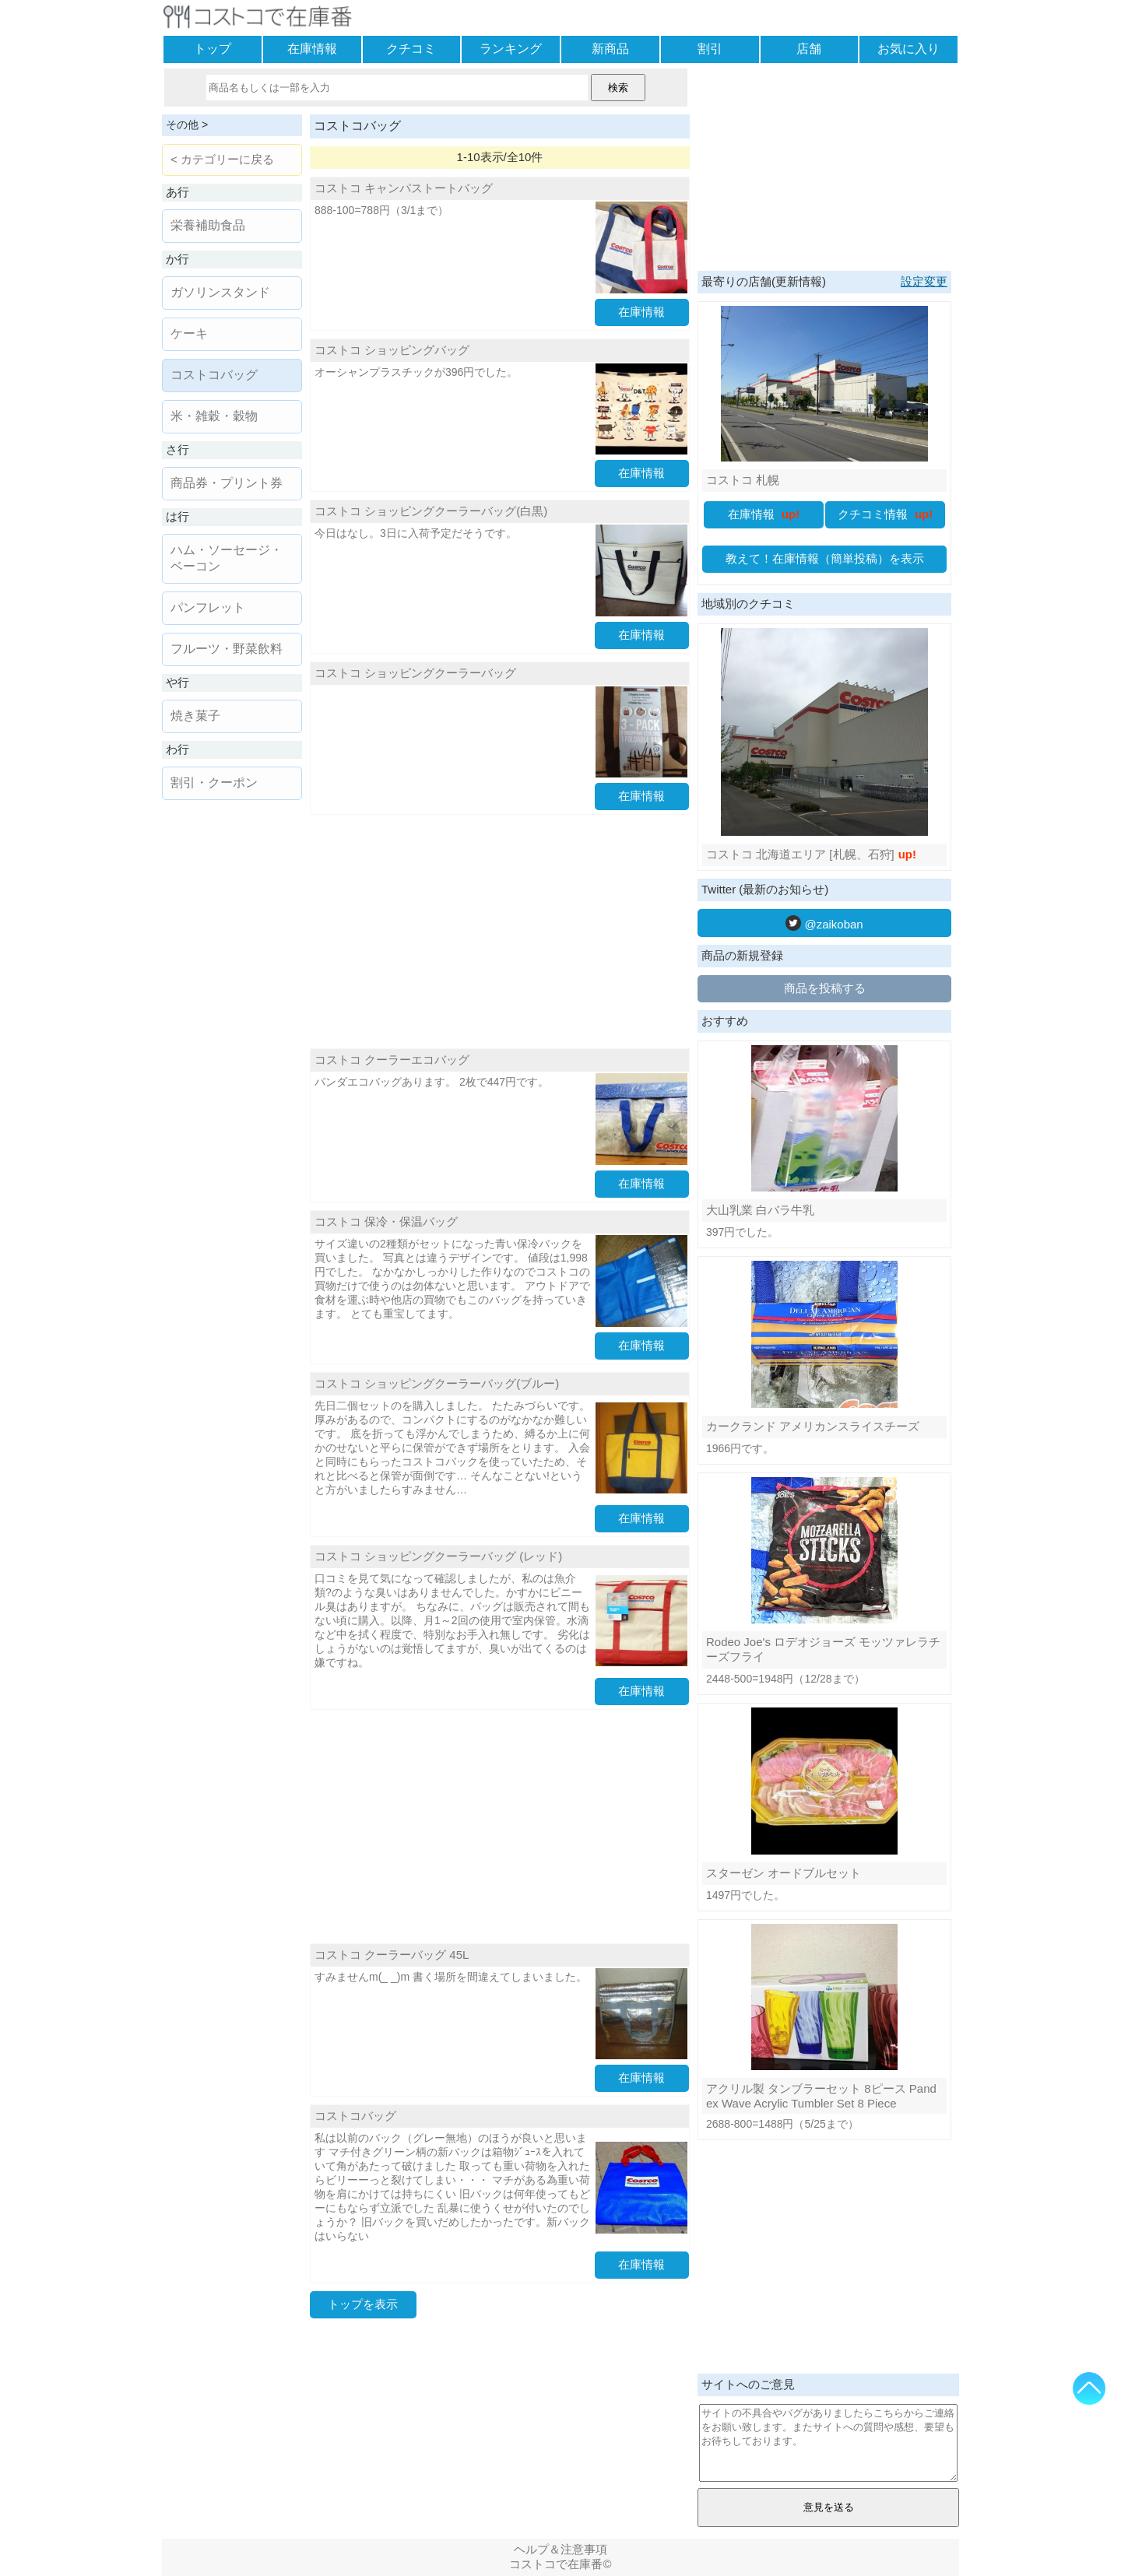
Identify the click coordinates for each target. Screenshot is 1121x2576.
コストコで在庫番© (560, 2564)
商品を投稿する (825, 988)
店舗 (808, 48)
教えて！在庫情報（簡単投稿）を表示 (825, 558)
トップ (212, 48)
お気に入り (908, 48)
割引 (710, 48)
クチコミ (411, 48)
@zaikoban (824, 923)
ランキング (511, 48)
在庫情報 (312, 48)
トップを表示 (363, 2304)
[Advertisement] (500, 932)
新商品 (610, 48)
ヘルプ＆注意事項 (560, 2549)
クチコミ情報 (885, 514)
